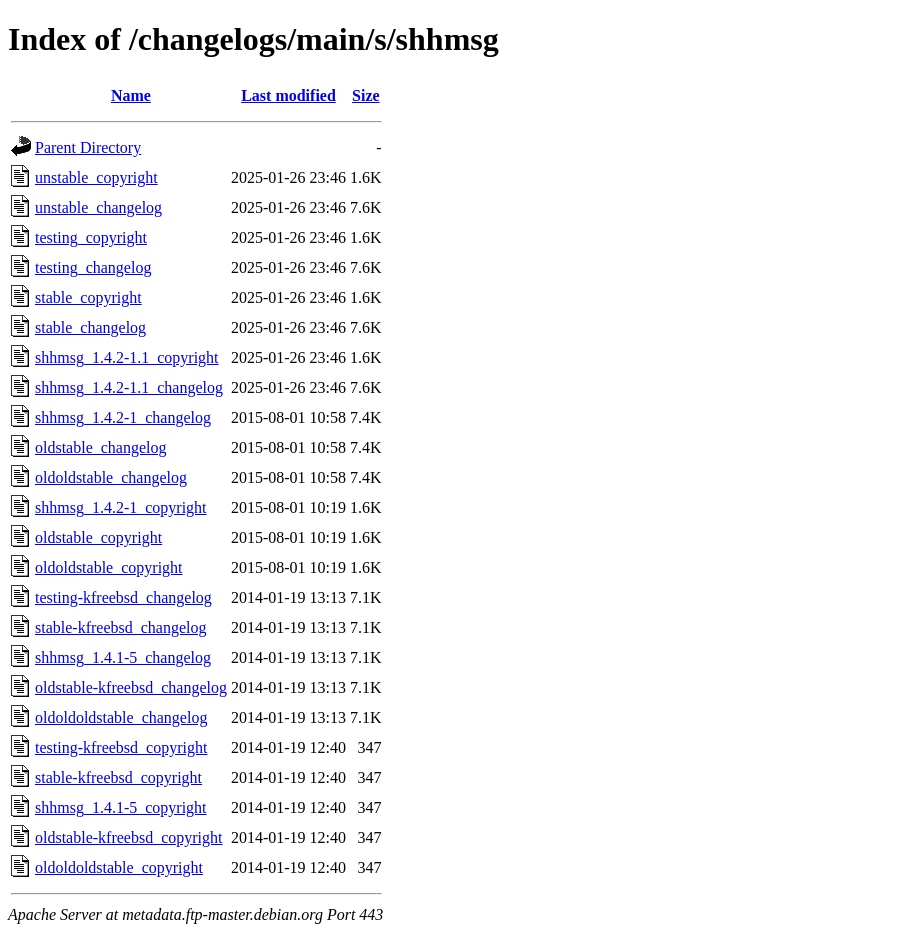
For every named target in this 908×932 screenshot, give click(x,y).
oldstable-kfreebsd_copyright (129, 837)
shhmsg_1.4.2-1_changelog (123, 417)
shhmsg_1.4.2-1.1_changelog (129, 387)
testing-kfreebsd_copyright (121, 747)
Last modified (288, 95)
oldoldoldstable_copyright (119, 867)
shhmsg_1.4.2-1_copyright (121, 507)
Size (366, 95)
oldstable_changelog (101, 447)
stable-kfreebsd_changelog (120, 627)
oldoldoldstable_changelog (121, 717)
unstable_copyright (96, 177)
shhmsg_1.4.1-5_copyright (121, 807)
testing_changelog (93, 267)
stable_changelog (90, 327)
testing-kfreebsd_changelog (123, 597)
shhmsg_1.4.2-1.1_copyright (127, 357)
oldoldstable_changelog (111, 477)
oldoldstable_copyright (109, 567)
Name (131, 95)
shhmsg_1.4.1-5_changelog (123, 657)
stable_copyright (88, 297)
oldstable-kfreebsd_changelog (131, 687)
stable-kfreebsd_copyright (118, 777)
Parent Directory (88, 147)
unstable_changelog (98, 207)
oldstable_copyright (98, 537)
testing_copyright (91, 237)
